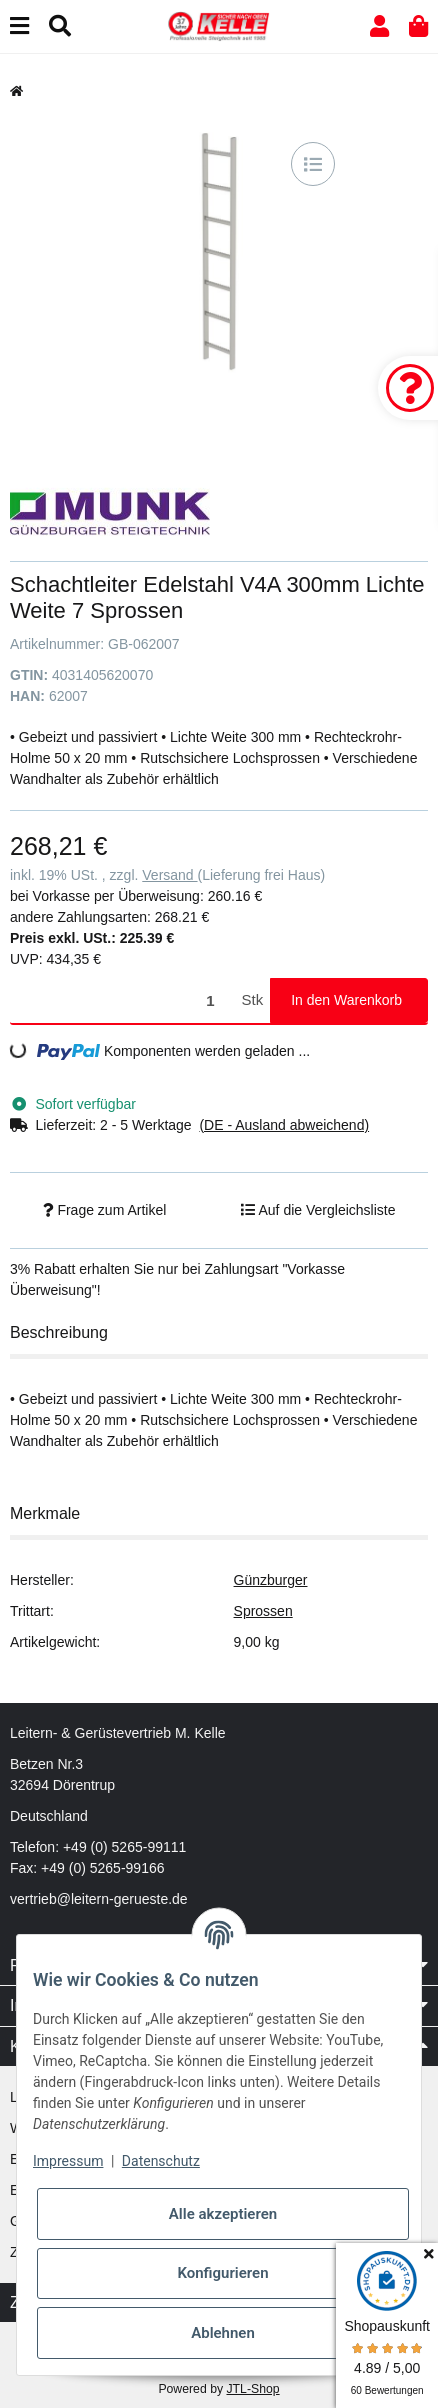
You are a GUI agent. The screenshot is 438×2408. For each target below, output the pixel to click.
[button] (379, 26)
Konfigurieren (222, 2273)
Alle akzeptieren (223, 2214)
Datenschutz (161, 2161)
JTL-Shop (252, 2389)
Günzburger (271, 1580)
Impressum (68, 2161)
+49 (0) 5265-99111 (124, 1847)
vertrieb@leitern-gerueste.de (99, 1899)
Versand (169, 875)
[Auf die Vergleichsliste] (313, 164)
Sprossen (263, 1611)
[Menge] (122, 1000)
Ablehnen (223, 2333)
